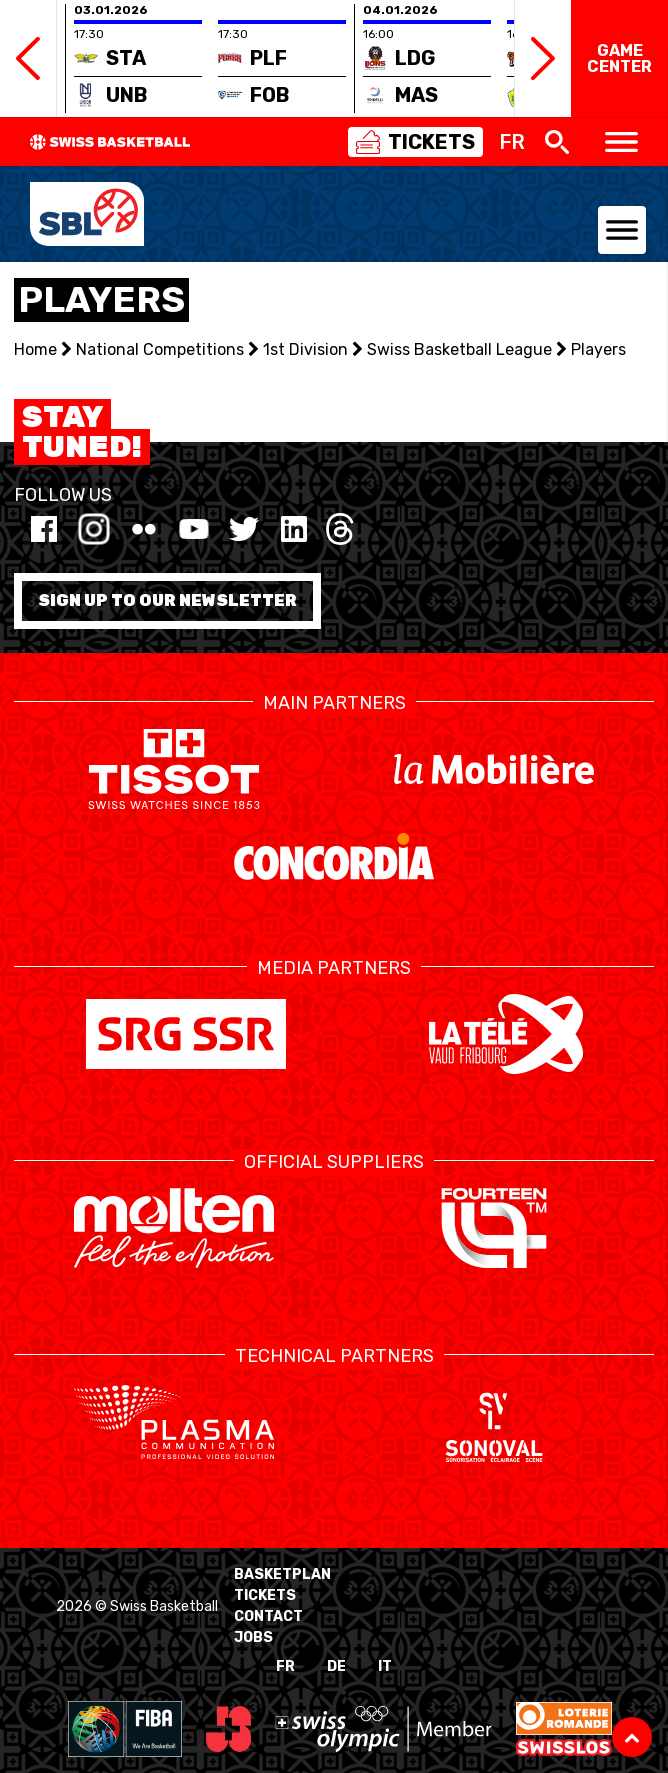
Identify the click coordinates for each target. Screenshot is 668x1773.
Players (598, 349)
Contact (268, 1616)
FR (285, 1666)
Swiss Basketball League (459, 349)
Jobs (253, 1637)
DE (336, 1666)
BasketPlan (282, 1574)
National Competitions (160, 349)
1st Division (305, 349)
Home (35, 349)
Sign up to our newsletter (167, 600)
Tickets (265, 1595)
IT (385, 1666)
